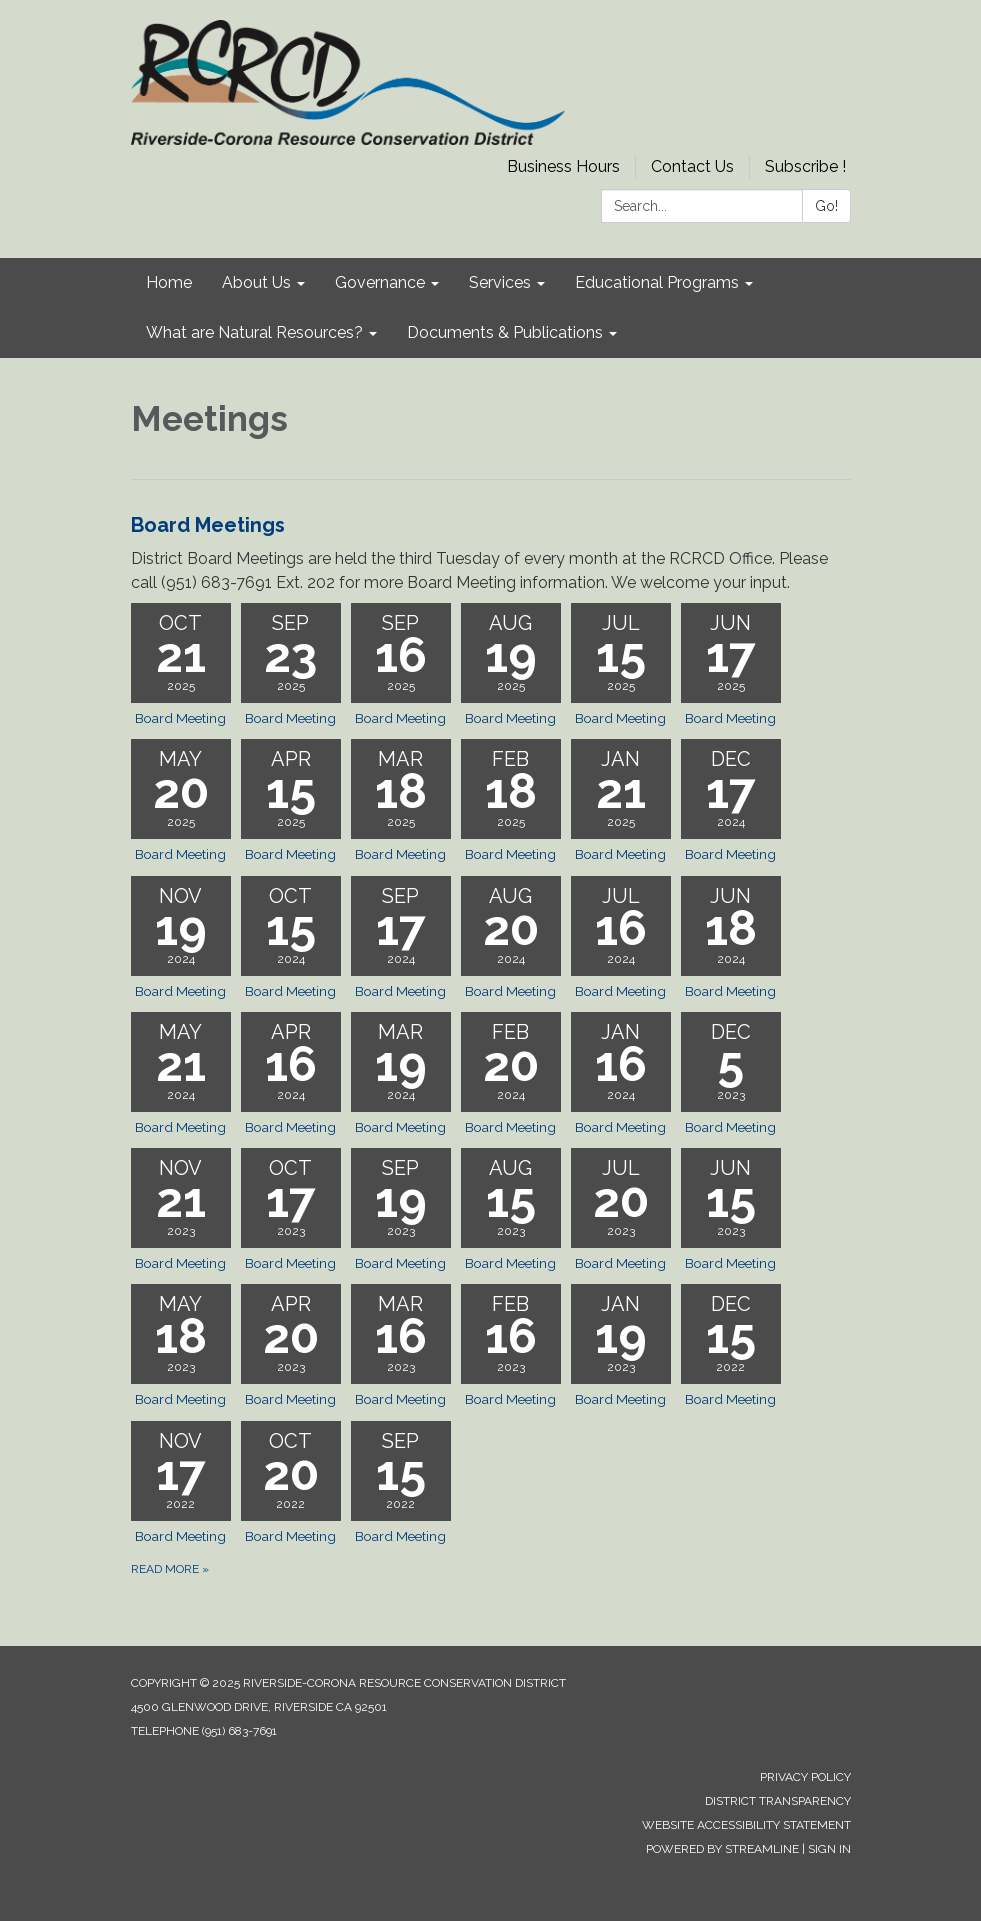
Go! (826, 206)
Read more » (170, 1569)
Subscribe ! (805, 166)
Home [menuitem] (169, 282)
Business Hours (563, 166)
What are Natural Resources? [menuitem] (254, 332)
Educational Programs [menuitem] (657, 282)
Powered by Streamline (722, 1849)
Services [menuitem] (500, 282)
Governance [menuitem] (380, 282)
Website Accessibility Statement (746, 1825)
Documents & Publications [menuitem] (505, 332)
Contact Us (692, 166)
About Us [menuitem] (256, 282)
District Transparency (778, 1801)
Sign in (829, 1849)
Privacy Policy (805, 1777)
